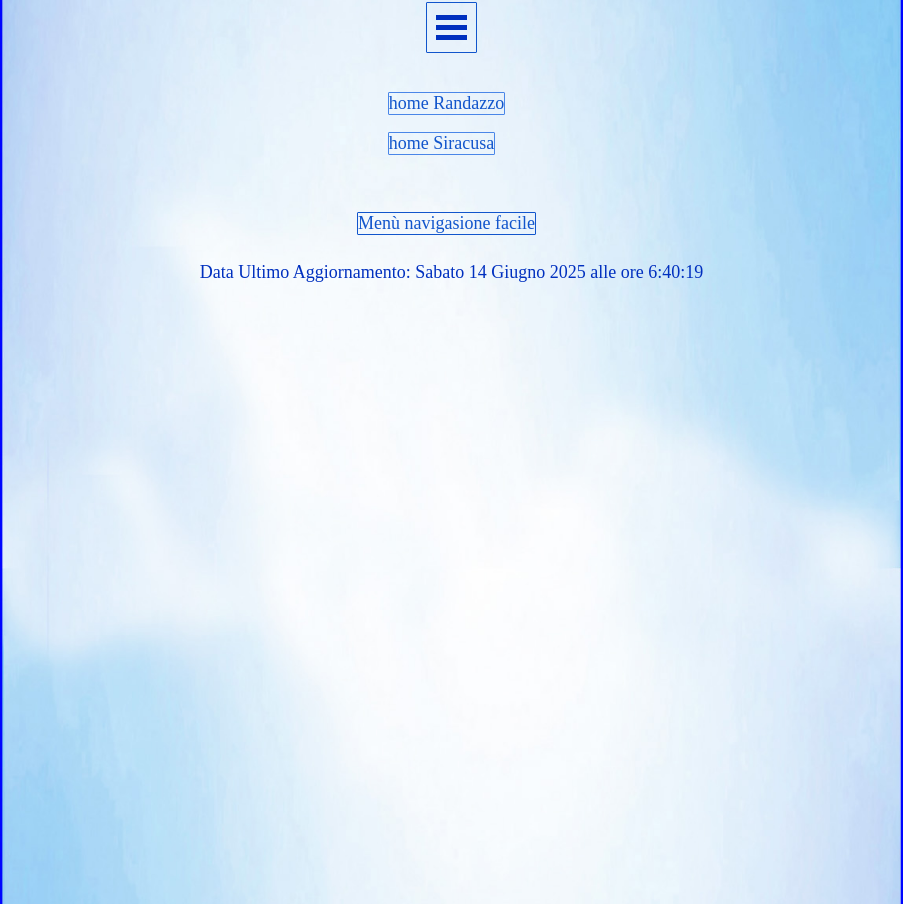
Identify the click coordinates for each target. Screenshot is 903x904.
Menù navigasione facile (446, 223)
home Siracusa (441, 143)
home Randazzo (446, 103)
